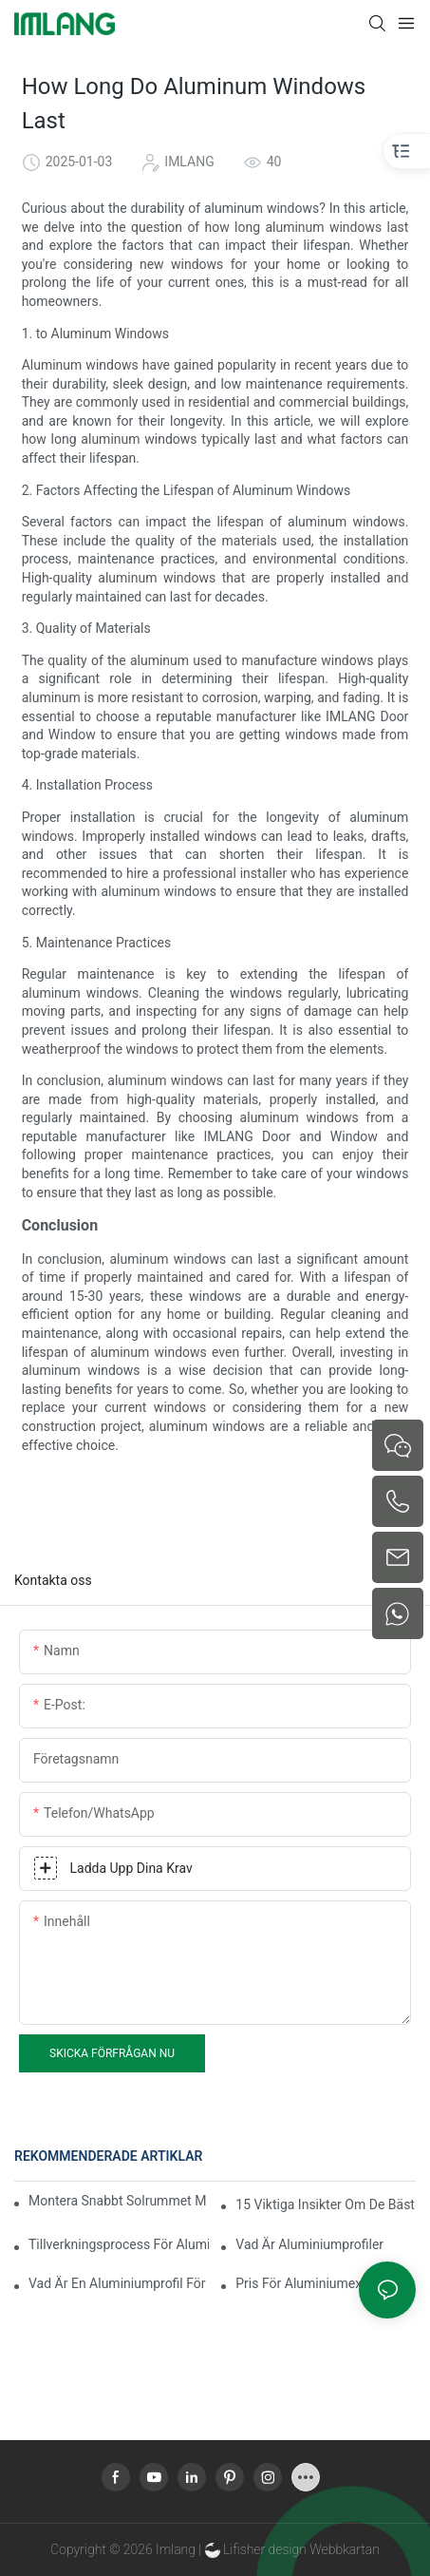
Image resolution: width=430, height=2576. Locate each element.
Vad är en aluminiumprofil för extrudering (118, 2283)
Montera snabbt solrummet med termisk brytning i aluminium (117, 2200)
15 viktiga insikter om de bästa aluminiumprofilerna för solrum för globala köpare (325, 2204)
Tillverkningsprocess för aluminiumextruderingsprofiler (118, 2244)
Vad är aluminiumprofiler (309, 2244)
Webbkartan (344, 2549)
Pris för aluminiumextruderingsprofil (325, 2283)
